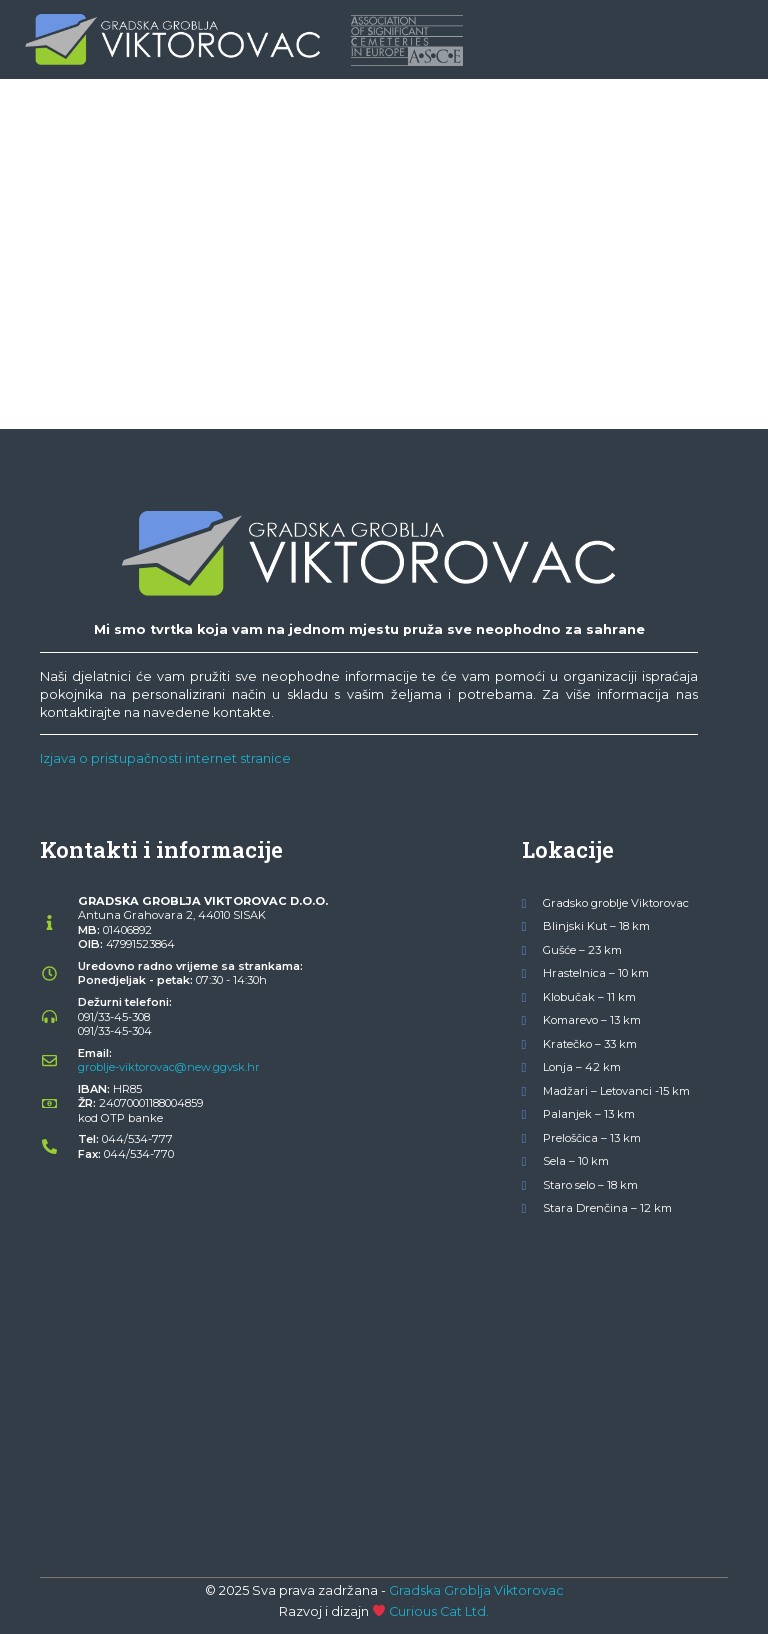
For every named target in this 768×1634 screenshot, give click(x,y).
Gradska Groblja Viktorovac (476, 1590)
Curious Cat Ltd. (439, 1611)
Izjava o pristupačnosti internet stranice (165, 758)
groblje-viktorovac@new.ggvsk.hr (169, 1067)
